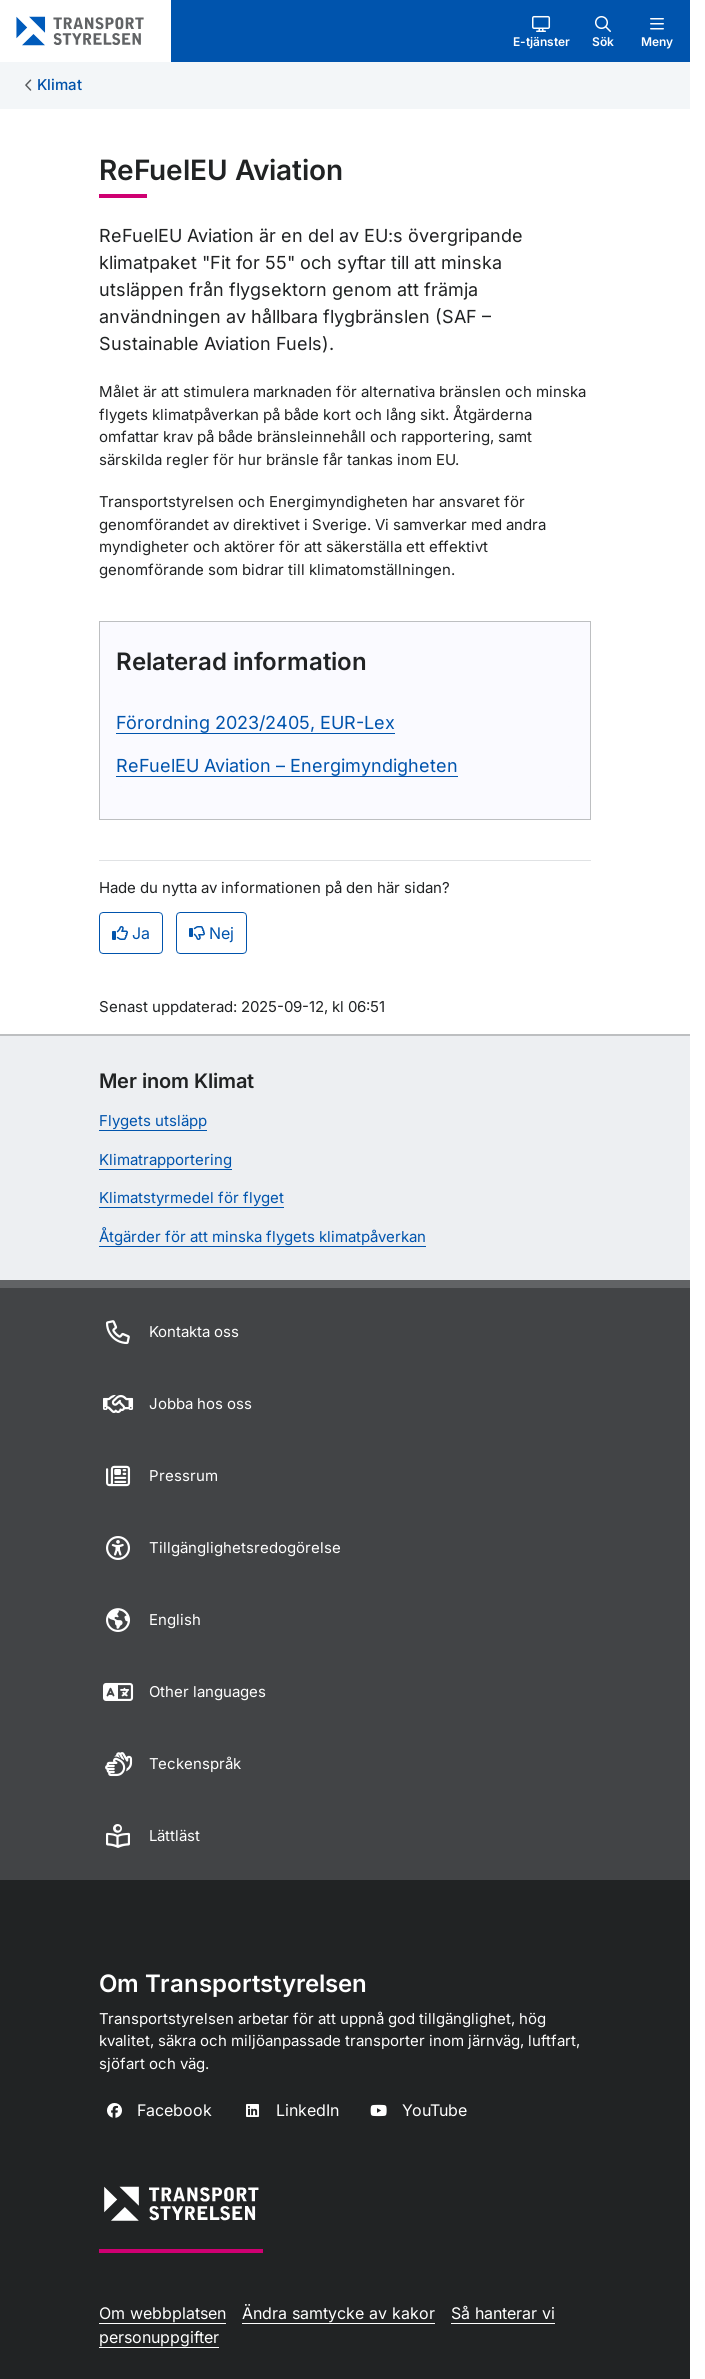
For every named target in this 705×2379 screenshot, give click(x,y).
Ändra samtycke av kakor (338, 2313)
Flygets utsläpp (153, 1120)
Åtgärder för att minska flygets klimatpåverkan (262, 1236)
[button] (541, 31)
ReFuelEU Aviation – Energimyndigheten (287, 765)
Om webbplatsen (162, 2313)
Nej (211, 933)
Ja (131, 933)
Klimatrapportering (165, 1159)
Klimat (59, 84)
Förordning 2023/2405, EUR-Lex (255, 722)
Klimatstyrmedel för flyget (191, 1197)
